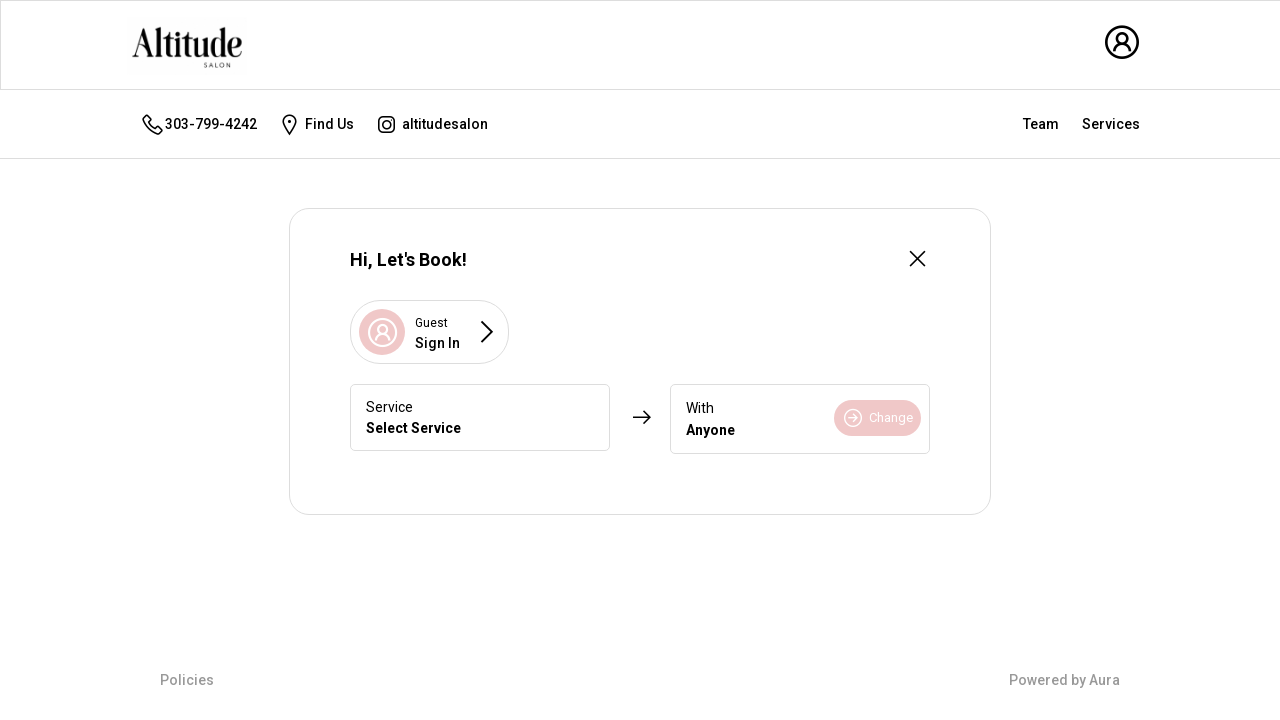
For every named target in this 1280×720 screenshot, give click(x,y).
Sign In (437, 343)
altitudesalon (431, 124)
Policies (187, 680)
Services (1111, 124)
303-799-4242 (198, 124)
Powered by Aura (1064, 680)
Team (1041, 124)
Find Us (315, 124)
